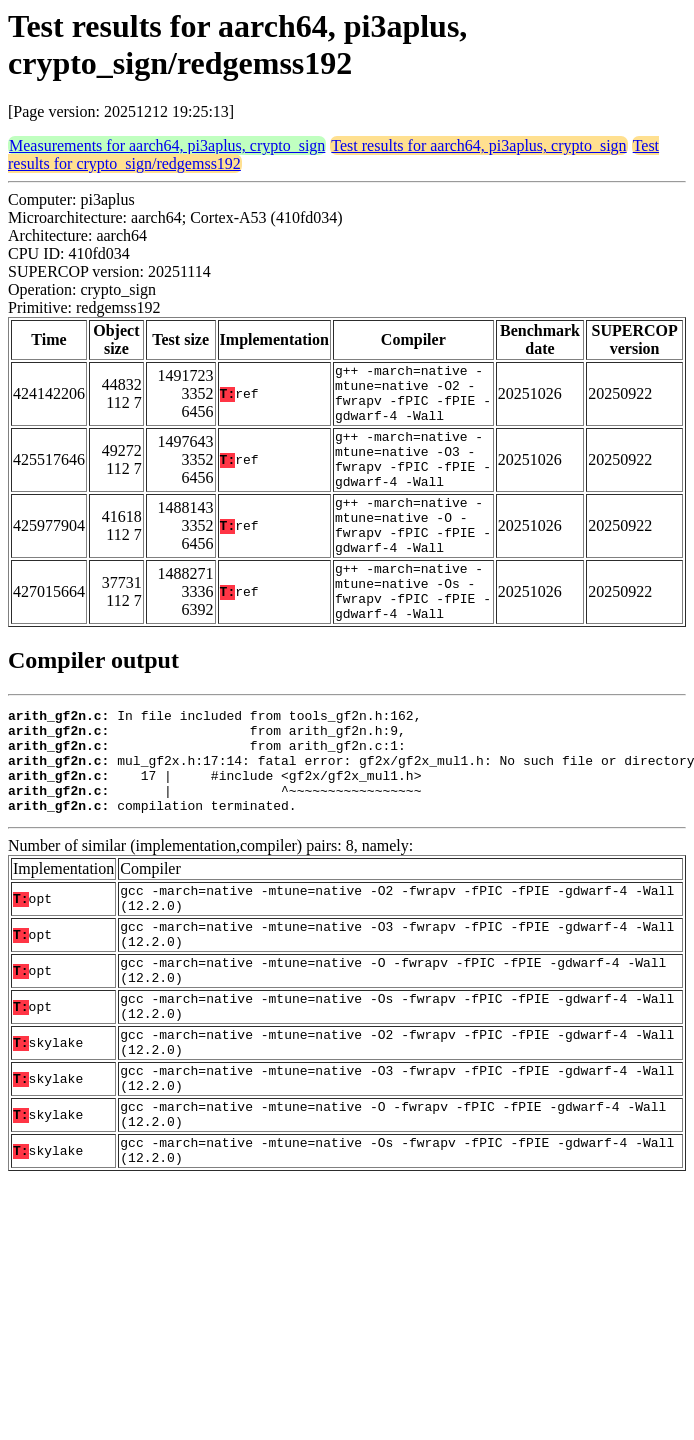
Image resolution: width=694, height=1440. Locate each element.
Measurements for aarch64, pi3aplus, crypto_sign (167, 145)
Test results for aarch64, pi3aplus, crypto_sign (478, 145)
